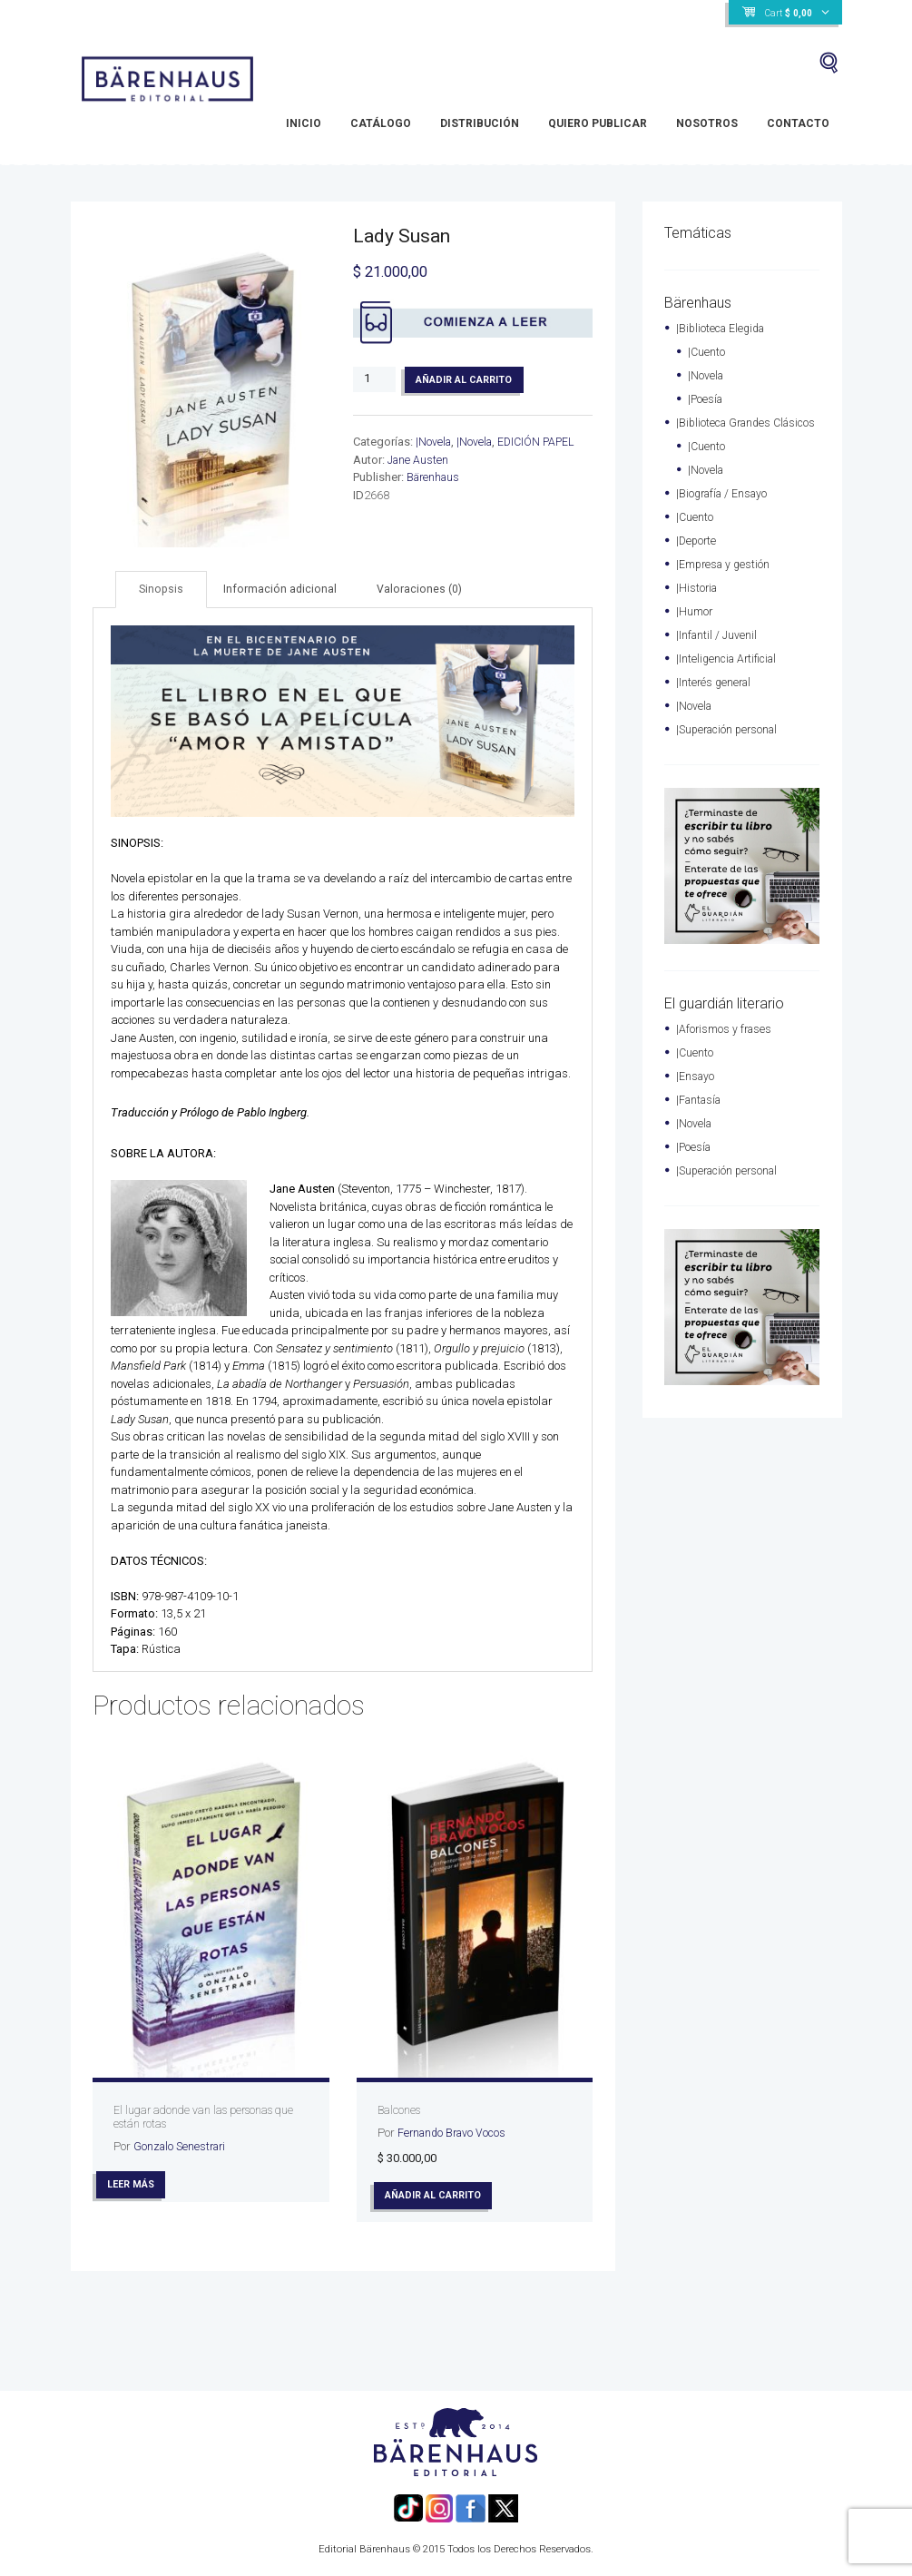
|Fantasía (701, 1117)
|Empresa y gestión (725, 581)
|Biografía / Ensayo (725, 510)
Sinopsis (163, 589)
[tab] (163, 590)
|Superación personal (730, 746)
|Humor (694, 628)
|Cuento (707, 352)
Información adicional (285, 589)
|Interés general (715, 699)
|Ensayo (696, 1093)
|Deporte (697, 558)
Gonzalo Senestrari (182, 2147)
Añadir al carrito (466, 380)
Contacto (798, 123)
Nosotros (707, 123)
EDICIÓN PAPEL (541, 443)
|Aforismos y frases (725, 1046)
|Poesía (706, 399)
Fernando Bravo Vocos (454, 2133)
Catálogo (380, 123)
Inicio (303, 123)
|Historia (698, 605)
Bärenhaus (435, 479)
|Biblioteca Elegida (723, 328)
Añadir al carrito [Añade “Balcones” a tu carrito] (436, 2196)
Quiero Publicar (597, 123)
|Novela (434, 443)
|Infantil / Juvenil (718, 652)
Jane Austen (419, 461)
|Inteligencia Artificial (729, 676)
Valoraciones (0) (426, 589)
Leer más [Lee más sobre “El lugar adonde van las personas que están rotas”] (133, 2185)
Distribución (479, 123)
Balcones (401, 2111)
